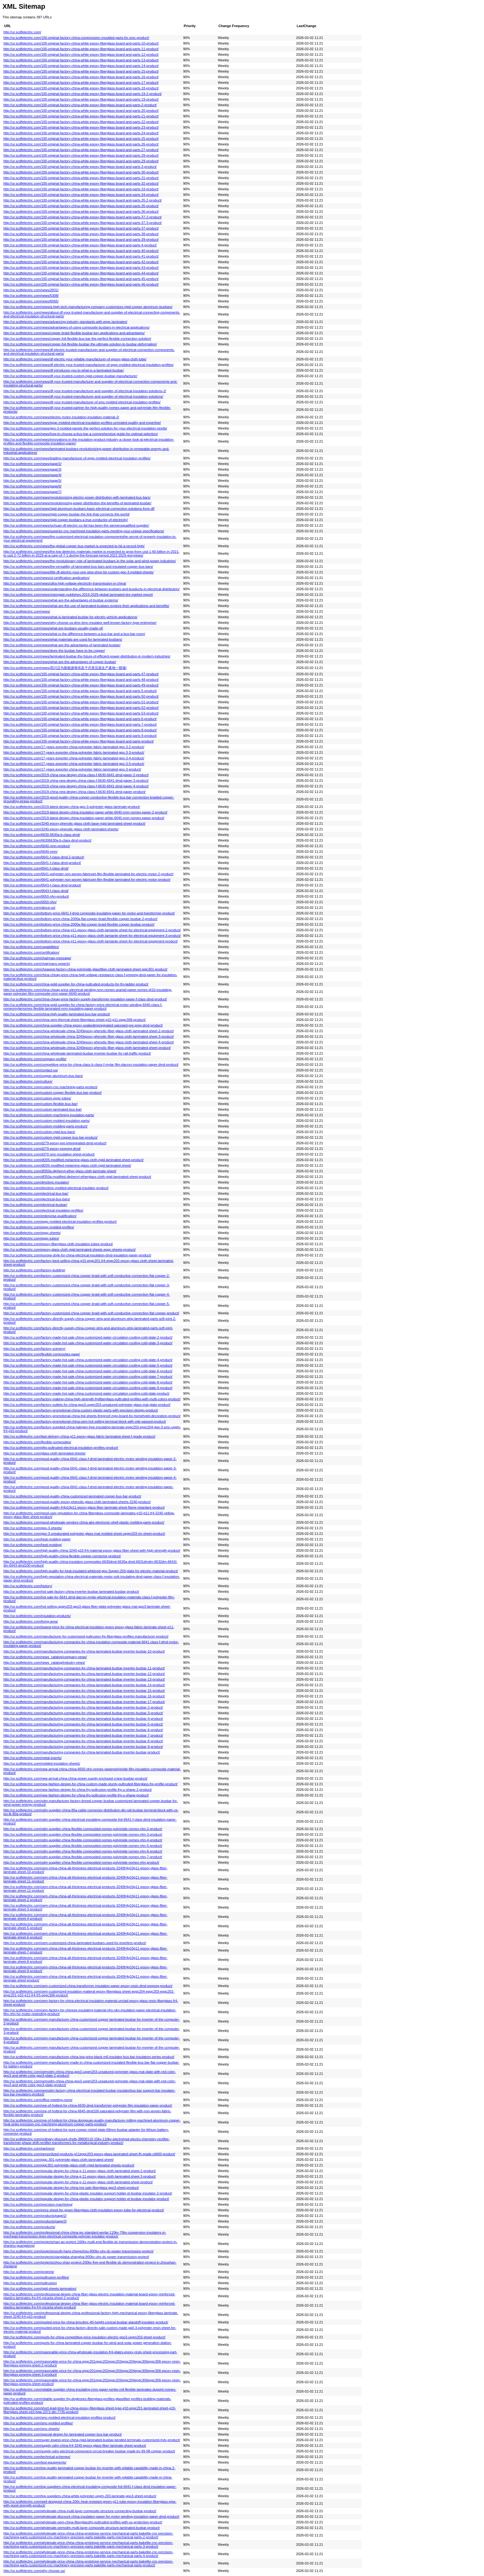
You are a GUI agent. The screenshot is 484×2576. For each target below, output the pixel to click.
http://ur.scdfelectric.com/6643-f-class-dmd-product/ (42, 885)
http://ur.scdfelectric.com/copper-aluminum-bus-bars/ (43, 1076)
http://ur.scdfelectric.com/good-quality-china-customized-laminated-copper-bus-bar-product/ (72, 1496)
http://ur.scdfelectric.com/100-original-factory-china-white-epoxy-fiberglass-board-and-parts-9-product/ (80, 736)
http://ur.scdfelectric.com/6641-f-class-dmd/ (36, 868)
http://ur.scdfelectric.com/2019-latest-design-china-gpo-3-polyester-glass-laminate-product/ (71, 807)
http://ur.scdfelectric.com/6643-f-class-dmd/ (36, 891)
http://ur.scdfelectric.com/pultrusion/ (30, 2283)
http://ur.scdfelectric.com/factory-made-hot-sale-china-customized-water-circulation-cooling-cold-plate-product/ (86, 1393)
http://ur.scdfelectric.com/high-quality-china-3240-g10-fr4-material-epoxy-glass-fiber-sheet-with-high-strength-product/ (91, 1550)
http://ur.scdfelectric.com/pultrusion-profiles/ (36, 2277)
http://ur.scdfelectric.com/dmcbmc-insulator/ (36, 1182)
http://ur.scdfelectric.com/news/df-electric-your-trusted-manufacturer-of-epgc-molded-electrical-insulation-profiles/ (88, 365)
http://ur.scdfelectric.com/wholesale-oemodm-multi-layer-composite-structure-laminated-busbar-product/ (81, 2528)
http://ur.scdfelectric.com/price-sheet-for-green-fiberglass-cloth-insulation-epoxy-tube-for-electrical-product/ (83, 2210)
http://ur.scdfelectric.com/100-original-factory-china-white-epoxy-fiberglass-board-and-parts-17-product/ (81, 82)
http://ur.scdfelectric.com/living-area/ (30, 1621)
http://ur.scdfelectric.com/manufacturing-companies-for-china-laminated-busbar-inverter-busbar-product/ (81, 1752)
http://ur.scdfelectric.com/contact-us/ (30, 1070)
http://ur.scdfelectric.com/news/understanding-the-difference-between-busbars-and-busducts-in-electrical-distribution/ (91, 589)
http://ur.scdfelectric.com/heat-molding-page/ (37, 1539)
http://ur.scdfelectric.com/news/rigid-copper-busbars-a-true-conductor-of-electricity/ (65, 520)
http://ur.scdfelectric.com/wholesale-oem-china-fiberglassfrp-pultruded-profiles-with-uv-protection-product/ (82, 2522)
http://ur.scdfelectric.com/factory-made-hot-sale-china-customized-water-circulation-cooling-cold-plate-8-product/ (87, 1382)
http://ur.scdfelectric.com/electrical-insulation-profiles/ (43, 1210)
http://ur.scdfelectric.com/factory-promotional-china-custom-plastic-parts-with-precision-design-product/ (80, 1410)
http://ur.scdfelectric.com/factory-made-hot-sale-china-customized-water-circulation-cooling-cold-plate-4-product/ (87, 1360)
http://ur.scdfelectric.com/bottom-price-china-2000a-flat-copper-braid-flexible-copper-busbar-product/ (79, 924)
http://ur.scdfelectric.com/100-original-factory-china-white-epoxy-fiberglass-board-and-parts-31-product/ (81, 178)
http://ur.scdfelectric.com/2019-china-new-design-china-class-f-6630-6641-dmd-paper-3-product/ (76, 780)
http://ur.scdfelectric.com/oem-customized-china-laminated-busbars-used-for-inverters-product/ (74, 1943)
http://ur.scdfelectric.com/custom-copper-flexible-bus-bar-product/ (52, 1092)
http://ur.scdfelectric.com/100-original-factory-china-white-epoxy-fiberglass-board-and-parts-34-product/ (81, 195)
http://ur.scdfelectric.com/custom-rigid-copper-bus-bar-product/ (50, 1137)
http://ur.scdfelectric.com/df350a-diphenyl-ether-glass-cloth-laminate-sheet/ (59, 1171)
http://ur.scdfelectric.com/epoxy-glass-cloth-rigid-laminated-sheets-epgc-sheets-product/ (69, 1249)
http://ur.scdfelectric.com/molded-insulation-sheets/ (41, 1763)
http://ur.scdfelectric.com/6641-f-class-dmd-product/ (42, 863)
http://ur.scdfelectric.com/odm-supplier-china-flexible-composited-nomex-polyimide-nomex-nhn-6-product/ (82, 1851)
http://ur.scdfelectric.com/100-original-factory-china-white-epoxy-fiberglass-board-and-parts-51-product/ (81, 702)
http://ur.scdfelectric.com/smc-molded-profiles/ (38, 2423)
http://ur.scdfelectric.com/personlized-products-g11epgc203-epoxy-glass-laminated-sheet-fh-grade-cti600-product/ (89, 2154)
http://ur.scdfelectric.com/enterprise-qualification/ (39, 1216)
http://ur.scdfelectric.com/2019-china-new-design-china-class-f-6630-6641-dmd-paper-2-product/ (76, 775)
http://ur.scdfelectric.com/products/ (29, 2227)
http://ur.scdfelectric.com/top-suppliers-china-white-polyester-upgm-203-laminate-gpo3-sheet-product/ (79, 2496)
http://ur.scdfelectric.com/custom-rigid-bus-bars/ (39, 1132)
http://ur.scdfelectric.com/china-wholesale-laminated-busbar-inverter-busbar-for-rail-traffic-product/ (77, 1053)
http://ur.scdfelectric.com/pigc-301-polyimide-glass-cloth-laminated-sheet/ (58, 2159)
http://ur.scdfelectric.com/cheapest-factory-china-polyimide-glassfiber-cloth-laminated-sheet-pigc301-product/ (85, 969)
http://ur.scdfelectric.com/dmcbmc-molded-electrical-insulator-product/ (55, 1188)
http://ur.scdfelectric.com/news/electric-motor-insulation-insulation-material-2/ (61, 417)
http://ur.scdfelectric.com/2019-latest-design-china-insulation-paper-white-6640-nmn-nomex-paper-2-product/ (85, 812)
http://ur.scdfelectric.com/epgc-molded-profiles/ (38, 1227)
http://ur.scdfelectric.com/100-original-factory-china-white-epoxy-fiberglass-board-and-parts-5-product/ (80, 691)
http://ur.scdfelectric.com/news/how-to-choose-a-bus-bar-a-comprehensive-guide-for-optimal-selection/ (80, 434)
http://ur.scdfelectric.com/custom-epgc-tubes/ (37, 1098)
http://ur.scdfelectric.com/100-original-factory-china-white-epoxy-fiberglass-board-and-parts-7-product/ (80, 724)
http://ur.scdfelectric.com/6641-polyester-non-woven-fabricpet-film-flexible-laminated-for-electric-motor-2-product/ (88, 874)
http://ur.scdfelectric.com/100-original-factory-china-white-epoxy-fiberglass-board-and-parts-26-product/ (81, 144)
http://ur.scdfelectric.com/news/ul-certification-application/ (46, 578)
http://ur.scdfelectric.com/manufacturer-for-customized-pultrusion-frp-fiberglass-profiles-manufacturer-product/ (86, 1636)
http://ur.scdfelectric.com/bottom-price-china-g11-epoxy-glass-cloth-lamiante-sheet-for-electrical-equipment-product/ (90, 941)
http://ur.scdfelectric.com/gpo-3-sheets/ (32, 1528)
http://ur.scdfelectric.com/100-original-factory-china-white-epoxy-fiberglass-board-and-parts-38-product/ (81, 234)
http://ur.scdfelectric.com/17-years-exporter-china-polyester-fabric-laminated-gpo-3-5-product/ (73, 764)
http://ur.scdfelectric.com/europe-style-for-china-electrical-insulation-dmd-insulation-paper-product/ (77, 1255)
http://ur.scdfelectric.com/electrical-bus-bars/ (36, 1199)
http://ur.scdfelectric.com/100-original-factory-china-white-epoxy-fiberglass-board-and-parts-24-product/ (81, 133)
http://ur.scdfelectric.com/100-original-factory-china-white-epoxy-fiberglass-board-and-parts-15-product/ (81, 71)
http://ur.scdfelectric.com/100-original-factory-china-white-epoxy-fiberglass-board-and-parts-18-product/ (81, 88)
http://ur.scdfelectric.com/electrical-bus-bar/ (35, 1193)
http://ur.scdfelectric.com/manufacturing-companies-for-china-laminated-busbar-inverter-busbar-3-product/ (83, 1713)
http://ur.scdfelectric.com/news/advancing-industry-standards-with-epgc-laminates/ (65, 322)
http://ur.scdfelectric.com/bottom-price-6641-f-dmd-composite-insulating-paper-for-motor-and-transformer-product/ (89, 913)
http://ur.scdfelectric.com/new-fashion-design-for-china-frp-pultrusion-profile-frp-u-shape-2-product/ (77, 1789)
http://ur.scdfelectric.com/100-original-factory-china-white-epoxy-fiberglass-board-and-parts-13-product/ (81, 60)
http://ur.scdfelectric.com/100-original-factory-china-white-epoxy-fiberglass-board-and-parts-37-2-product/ (82, 217)
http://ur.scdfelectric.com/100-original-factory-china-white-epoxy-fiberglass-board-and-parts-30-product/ (81, 172)
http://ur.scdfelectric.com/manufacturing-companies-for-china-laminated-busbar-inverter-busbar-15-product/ (84, 1690)
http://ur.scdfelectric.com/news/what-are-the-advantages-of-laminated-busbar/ (62, 645)
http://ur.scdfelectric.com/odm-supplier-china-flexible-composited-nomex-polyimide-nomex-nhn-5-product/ (82, 1846)
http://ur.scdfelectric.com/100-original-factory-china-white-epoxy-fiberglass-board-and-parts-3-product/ (80, 166)
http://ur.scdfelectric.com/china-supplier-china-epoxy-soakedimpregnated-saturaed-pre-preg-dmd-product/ (83, 1025)
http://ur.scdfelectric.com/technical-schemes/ (36, 2457)
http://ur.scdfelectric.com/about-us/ (29, 907)
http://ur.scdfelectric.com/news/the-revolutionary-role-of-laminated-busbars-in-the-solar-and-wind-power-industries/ (89, 561)
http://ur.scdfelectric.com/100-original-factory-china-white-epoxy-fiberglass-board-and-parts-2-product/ (80, 105)
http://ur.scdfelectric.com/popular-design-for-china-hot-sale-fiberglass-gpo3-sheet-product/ (71, 2187)
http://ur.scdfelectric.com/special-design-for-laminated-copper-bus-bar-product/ (62, 2434)
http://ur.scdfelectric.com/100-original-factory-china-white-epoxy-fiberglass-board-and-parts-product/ (78, 741)
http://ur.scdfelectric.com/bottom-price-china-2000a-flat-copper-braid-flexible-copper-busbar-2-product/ (80, 919)
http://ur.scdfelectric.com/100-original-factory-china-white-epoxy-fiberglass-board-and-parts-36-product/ (81, 211)
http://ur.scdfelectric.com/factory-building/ (34, 1270)
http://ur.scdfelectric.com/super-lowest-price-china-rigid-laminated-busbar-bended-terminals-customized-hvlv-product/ (91, 2440)
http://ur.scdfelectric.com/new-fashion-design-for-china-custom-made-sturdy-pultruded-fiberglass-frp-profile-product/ (90, 1784)
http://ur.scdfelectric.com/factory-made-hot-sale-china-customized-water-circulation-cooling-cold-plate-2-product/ (87, 1337)
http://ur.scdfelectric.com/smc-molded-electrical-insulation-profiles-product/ (59, 2417)
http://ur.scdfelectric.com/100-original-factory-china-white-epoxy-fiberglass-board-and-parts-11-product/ (81, 49)
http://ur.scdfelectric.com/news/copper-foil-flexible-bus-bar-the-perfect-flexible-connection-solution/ (77, 338)
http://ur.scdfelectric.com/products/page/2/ (35, 2216)
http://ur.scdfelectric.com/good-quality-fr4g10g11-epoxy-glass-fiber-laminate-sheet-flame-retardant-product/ (84, 1507)
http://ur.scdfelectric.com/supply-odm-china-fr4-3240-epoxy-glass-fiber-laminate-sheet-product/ (74, 2445)
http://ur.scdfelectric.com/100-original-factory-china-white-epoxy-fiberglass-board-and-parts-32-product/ (81, 183)
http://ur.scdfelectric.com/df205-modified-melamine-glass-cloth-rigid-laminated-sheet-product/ (73, 1160)
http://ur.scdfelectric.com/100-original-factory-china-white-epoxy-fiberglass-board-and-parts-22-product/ (81, 122)
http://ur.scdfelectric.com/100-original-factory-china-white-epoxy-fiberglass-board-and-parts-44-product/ (81, 273)
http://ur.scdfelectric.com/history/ (27, 1586)
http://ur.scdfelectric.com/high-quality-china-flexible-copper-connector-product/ (62, 1556)
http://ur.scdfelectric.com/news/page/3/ (32, 469)
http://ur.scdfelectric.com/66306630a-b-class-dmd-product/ (47, 840)
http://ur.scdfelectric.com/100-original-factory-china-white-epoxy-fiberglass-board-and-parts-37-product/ (81, 228)
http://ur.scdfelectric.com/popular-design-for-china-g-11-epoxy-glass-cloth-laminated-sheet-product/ (78, 2182)
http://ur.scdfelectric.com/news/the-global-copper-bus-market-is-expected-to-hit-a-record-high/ (74, 546)
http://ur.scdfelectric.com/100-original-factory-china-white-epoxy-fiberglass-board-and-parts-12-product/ (81, 54)
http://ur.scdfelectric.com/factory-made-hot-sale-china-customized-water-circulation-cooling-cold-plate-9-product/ (87, 1388)
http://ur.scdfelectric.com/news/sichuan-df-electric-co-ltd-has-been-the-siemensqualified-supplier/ (76, 525)
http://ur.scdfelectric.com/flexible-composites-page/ (41, 1354)
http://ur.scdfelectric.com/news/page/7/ (32, 492)
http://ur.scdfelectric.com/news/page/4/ (32, 475)
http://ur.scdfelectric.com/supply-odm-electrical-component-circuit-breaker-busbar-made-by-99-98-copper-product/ (89, 2451)
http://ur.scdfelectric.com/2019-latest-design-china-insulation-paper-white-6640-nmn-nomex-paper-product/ (83, 818)
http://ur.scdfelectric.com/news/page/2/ (32, 464)
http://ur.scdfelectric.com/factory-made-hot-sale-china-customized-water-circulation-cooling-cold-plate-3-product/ (87, 1343)
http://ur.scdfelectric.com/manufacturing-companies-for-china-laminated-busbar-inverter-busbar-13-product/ (84, 1679)
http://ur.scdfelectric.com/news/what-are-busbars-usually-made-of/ (53, 628)
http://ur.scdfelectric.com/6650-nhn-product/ (36, 896)
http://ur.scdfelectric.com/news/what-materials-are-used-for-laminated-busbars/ (62, 639)
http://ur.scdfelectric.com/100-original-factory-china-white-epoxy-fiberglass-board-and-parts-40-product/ (81, 251)
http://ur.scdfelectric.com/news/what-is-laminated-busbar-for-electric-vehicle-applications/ (70, 617)
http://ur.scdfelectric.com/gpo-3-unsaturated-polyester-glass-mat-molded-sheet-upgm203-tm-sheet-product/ (84, 1533)
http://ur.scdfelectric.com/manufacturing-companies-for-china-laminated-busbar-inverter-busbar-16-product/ (84, 1696)
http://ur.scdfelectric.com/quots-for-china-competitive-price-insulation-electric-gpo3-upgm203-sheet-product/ (84, 2337)
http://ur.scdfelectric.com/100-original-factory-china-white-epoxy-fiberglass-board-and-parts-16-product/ (81, 77)
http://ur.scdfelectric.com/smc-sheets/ (31, 2429)
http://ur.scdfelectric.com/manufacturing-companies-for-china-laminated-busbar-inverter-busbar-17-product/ (84, 1702)
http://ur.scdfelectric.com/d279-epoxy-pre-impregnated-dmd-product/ (55, 1143)
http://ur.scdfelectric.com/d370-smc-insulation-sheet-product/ (49, 1154)
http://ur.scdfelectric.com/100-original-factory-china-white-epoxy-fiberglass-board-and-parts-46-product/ (81, 284)
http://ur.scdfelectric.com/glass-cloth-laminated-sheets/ (44, 1453)
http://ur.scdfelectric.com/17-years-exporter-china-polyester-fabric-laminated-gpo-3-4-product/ (73, 758)
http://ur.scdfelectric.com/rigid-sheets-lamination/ (39, 2288)
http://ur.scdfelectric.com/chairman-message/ (37, 958)
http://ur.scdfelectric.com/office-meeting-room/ (37, 2100)
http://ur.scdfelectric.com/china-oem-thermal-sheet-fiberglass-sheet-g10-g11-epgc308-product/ (74, 1020)
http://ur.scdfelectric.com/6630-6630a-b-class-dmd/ (41, 835)
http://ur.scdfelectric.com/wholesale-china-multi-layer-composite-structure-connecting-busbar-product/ (79, 2511)
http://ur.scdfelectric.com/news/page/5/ (32, 480)
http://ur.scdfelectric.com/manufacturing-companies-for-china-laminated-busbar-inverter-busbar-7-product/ (83, 1735)
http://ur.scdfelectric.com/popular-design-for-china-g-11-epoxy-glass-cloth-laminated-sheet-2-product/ (79, 2171)
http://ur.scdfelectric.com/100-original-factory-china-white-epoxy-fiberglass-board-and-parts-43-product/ (81, 267)
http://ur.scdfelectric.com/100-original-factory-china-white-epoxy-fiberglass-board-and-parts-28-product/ (81, 155)
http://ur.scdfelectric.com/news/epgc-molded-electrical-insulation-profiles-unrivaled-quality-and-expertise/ (82, 423)
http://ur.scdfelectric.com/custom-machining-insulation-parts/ (48, 1115)
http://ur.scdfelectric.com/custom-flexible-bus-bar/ (40, 1104)
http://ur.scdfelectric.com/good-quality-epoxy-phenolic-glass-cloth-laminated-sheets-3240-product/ (77, 1502)
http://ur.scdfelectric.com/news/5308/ (31, 295)
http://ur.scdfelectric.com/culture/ (27, 1081)
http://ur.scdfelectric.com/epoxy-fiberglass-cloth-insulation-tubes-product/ (58, 1244)
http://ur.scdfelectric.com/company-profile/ (34, 1059)
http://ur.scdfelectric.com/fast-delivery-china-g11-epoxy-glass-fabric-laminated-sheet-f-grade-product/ (79, 1436)
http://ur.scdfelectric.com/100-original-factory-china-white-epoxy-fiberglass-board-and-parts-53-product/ (81, 713)
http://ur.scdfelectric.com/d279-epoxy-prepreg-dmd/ (42, 1148)
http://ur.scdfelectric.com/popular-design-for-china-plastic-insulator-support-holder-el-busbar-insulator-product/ (86, 2199)
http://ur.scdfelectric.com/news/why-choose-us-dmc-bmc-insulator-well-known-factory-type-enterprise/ (79, 622)
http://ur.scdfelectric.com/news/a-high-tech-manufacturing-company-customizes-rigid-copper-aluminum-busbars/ (87, 307)
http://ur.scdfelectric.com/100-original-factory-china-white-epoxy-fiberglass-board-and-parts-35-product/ (81, 206)
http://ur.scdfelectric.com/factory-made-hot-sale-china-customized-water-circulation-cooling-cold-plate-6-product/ (87, 1371)
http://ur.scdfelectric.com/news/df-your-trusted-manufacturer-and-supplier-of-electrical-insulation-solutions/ (83, 396)
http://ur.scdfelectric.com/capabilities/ (31, 947)
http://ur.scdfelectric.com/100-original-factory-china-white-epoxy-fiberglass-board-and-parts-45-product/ (81, 279)
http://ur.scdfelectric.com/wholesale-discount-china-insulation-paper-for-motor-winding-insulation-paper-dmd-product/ (91, 2516)
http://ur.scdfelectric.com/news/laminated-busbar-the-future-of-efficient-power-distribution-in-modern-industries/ (86, 656)
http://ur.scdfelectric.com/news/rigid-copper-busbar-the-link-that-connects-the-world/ (66, 514)
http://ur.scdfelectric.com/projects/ (28, 2272)
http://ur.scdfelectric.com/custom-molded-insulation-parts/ (46, 1120)
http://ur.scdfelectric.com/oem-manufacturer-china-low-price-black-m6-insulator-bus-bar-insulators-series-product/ (88, 2057)
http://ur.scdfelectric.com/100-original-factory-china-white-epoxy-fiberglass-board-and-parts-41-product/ (81, 256)
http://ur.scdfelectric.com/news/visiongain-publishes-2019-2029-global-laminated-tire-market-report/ (78, 594)
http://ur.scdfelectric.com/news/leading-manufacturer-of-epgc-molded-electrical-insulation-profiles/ (77, 458)
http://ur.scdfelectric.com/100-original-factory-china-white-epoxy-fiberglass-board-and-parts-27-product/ (81, 150)
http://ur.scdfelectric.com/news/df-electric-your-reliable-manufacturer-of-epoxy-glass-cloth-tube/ (74, 359)
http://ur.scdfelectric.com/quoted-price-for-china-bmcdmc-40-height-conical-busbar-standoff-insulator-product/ (85, 2322)
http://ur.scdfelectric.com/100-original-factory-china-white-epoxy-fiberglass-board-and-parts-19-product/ (81, 99)
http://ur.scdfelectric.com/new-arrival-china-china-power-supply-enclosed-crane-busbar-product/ (75, 1778)
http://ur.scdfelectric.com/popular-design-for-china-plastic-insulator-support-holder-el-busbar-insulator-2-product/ (87, 2193)
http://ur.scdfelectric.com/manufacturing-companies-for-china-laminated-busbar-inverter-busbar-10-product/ (84, 1651)
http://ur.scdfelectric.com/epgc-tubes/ (31, 1238)
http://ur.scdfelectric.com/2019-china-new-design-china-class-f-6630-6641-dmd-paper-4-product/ (76, 786)
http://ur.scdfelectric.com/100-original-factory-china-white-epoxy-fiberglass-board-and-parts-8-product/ (80, 730)
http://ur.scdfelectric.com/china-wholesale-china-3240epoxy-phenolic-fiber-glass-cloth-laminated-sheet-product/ (87, 1048)
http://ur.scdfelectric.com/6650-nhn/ (29, 902)
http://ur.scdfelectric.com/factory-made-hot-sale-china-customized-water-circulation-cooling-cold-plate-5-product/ (87, 1365)
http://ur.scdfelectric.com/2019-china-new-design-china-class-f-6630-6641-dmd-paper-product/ (74, 792)
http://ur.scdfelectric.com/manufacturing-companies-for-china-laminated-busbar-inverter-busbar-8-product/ (83, 1741)
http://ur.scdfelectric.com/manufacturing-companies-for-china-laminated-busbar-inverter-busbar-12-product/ (84, 1674)
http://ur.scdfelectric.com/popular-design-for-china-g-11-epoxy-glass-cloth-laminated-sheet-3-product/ (79, 2176)
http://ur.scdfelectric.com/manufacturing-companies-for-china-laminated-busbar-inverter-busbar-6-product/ (83, 1730)
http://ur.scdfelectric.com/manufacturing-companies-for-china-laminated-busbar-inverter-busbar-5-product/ (83, 1724)
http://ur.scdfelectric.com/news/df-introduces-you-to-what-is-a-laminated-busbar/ (63, 370)
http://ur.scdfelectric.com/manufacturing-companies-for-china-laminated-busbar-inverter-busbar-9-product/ (83, 1746)
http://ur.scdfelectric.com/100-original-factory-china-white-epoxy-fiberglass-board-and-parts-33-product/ (81, 189)
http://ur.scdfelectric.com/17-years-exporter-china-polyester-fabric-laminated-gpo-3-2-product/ (73, 747)
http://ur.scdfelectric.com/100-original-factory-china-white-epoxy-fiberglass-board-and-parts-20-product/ (81, 110)
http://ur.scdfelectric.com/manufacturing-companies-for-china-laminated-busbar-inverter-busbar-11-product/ (84, 1668)
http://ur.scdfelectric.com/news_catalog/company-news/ (45, 1657)
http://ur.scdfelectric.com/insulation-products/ (37, 1616)
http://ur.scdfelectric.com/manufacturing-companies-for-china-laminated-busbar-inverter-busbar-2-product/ (83, 1707)
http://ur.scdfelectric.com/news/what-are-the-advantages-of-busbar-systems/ (60, 600)
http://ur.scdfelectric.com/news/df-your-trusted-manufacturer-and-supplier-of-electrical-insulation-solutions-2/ (84, 391)
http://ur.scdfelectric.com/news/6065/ (31, 301)
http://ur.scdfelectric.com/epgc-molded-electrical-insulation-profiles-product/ (60, 1221)
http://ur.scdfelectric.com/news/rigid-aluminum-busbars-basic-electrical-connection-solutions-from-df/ (79, 508)
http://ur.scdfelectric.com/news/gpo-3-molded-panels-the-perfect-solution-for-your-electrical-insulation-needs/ (85, 428)
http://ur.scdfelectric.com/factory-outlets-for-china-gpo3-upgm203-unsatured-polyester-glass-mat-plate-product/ (86, 1405)
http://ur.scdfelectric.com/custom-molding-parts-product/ (45, 1126)
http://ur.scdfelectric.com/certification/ (31, 952)
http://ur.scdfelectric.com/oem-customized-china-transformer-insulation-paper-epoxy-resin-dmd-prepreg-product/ (87, 1986)
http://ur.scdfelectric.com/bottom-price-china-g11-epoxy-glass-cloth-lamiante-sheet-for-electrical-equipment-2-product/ (92, 930)
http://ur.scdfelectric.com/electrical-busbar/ (35, 1205)
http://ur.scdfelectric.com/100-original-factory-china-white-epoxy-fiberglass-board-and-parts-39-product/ (81, 239)
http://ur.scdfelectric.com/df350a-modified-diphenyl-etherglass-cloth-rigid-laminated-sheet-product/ (77, 1177)
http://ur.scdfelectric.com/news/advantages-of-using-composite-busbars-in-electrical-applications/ (76, 327)
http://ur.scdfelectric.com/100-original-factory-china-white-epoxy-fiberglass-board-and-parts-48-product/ (81, 679)
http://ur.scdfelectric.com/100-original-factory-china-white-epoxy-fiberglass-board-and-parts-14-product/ (81, 66)
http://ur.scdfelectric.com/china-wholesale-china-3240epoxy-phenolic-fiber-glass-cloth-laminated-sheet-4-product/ (88, 1042)
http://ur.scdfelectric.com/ (22, 32)
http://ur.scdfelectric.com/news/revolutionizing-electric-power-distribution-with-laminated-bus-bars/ (77, 497)
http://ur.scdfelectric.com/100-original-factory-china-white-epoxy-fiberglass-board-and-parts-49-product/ (81, 685)
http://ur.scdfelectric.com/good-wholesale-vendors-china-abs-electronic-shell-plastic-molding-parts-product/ (83, 1522)
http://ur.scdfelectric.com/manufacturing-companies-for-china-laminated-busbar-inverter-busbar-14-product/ (84, 1685)
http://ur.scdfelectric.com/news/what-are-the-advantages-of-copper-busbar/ (59, 662)
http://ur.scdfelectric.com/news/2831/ (31, 290)
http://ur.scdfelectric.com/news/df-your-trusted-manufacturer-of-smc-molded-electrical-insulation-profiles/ (82, 402)
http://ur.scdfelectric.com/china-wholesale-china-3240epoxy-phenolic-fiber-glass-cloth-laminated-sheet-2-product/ (88, 1031)
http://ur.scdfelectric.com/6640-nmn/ (30, 851)
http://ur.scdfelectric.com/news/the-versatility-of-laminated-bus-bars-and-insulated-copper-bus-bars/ (78, 566)
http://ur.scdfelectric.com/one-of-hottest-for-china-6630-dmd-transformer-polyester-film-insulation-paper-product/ (87, 2105)
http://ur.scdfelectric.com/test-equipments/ (34, 2462)
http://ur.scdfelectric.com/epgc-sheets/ (32, 1233)
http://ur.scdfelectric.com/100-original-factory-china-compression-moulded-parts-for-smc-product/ (76, 38)
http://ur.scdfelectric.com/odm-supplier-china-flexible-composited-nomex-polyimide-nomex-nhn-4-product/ (82, 1840)
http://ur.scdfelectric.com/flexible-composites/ (37, 1442)
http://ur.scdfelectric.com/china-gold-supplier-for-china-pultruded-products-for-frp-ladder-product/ (75, 984)
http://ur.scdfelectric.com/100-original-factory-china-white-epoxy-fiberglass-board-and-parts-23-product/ (81, 127)
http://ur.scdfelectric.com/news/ (26, 611)
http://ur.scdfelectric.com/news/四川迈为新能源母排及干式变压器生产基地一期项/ (65, 668)
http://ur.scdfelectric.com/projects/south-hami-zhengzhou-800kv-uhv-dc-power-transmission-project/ (78, 2251)
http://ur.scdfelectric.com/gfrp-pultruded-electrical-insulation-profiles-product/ (60, 1447)
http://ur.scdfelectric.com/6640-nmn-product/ (36, 846)
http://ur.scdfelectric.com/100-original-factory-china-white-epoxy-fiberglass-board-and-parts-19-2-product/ (82, 94)
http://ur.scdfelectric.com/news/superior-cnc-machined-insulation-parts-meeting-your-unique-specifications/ (83, 531)
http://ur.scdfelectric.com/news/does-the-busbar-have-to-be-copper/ (54, 650)
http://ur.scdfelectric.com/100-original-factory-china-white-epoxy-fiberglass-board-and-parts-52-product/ (81, 707)
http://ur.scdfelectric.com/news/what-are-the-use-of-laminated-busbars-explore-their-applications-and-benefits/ (86, 606)
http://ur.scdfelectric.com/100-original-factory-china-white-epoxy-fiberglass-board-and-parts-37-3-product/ (82, 223)
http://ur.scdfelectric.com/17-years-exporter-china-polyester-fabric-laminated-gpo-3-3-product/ (73, 752)
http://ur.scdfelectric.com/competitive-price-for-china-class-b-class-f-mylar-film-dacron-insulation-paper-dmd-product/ (91, 1064)
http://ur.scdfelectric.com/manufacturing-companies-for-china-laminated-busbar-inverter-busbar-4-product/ (83, 1718)
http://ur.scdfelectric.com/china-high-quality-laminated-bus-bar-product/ (56, 1014)
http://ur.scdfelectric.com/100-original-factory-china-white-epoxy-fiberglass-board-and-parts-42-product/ (81, 262)
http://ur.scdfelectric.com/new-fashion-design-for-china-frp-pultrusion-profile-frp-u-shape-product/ (76, 1795)
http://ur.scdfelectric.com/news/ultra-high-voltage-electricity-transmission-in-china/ (64, 583)
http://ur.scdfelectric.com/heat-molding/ (32, 1545)
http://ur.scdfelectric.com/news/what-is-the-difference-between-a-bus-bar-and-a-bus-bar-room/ (74, 634)
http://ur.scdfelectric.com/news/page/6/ (32, 486)
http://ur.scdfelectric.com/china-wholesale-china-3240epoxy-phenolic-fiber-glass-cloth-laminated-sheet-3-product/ (88, 1036)
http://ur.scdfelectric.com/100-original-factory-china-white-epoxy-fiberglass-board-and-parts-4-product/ (80, 245)
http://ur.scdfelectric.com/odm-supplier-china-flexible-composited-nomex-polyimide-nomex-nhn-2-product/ (82, 1829)
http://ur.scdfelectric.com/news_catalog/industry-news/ (44, 1662)
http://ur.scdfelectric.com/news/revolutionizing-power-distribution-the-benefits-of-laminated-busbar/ (77, 503)
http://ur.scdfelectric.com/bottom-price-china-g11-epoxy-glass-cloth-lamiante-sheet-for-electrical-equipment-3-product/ (92, 935)
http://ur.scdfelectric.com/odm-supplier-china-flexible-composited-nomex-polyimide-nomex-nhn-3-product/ (82, 1834)
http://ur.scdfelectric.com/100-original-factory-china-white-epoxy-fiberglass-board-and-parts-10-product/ (81, 43)
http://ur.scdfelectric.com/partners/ (29, 2148)
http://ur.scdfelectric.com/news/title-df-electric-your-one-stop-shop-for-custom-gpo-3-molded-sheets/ (78, 572)
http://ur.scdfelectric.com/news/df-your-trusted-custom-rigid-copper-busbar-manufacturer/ (70, 376)
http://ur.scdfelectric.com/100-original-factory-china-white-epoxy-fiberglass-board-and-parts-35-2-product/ (82, 200)
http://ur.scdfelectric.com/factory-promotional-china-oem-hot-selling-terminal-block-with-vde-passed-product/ (84, 1421)
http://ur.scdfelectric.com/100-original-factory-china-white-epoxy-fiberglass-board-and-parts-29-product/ (81, 161)
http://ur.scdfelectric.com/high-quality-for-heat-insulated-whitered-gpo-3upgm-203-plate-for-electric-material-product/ (90, 1571)
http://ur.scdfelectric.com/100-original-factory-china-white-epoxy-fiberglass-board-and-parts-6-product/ (80, 719)
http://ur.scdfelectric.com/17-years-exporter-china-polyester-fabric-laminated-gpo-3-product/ (72, 769)
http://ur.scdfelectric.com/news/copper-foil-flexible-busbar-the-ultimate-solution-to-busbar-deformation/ (80, 344)
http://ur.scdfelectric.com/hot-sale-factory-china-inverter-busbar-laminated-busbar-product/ (71, 1591)
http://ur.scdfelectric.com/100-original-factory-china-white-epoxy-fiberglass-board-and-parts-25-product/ (81, 138)
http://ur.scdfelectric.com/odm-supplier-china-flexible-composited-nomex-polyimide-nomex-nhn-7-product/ (82, 1857)
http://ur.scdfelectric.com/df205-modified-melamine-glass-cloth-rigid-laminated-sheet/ (67, 1165)
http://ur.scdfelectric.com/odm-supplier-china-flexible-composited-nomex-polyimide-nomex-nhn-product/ (81, 1862)
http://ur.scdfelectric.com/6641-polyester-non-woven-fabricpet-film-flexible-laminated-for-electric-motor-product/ (86, 879)
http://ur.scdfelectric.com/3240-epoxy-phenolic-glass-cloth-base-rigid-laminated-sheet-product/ (74, 823)
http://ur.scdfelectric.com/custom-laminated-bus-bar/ (42, 1109)
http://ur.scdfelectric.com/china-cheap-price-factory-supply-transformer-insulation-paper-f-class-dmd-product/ (85, 999)
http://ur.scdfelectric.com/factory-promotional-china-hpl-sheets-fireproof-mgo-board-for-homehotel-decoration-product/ (92, 1416)
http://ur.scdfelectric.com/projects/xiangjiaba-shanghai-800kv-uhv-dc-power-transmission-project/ (76, 2257)
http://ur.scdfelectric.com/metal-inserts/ (32, 1758)
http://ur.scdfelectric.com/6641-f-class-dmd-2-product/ (43, 857)
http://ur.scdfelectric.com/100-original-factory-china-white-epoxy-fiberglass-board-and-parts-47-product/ (81, 674)
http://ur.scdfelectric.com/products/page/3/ (35, 2221)
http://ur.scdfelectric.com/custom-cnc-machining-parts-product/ (50, 1087)
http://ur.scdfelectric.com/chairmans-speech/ (36, 963)
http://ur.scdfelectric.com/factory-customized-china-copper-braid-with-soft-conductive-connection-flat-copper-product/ (91, 1313)
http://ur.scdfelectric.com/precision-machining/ (38, 2204)
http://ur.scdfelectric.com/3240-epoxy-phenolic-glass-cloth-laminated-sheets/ (60, 829)
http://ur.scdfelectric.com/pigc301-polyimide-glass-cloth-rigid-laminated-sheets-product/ (68, 2165)
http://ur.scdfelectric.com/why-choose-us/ (34, 2571)
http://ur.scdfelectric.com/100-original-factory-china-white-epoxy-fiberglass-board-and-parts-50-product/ (81, 696)
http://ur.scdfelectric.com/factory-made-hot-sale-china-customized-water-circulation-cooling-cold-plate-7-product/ (87, 1376)
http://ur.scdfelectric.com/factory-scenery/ (34, 1348)
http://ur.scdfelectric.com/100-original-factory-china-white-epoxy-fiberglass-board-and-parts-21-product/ (81, 116)
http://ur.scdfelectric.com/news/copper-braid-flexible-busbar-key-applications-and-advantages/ (74, 333)
